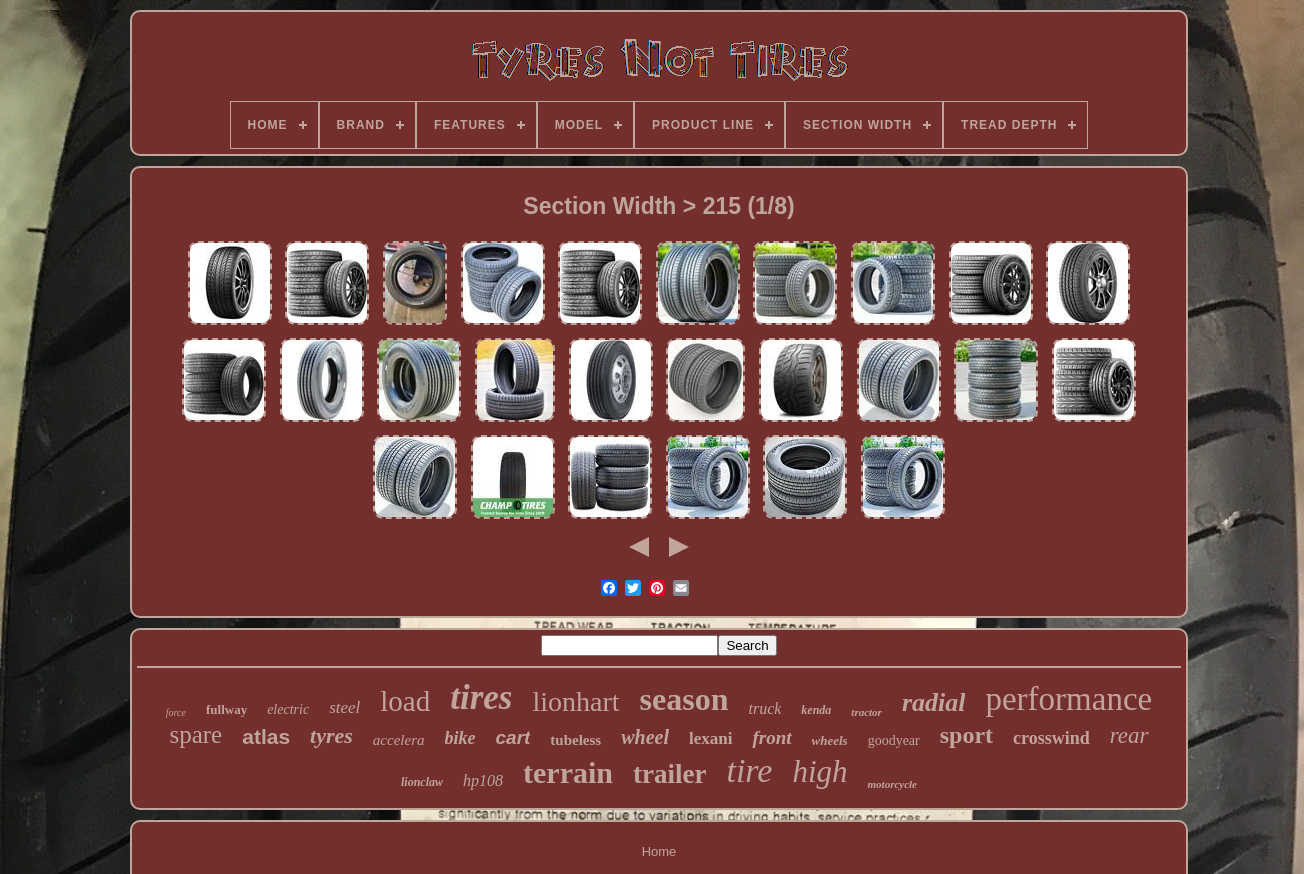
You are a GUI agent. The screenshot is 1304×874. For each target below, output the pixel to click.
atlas (266, 736)
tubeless (575, 740)
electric (288, 709)
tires (481, 697)
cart (513, 737)
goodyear (894, 740)
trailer (669, 774)
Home (659, 851)
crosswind (1051, 738)
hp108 (483, 780)
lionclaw (422, 782)
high (819, 771)
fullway (226, 709)
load (405, 701)
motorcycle (892, 784)
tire (749, 770)
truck (764, 708)
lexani (710, 738)
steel (344, 707)
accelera (399, 740)
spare (195, 734)
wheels (830, 740)
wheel (645, 737)
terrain (568, 772)
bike (460, 738)
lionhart (575, 701)
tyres (331, 735)
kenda (816, 710)
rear (1129, 735)
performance (1068, 699)
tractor (866, 712)
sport (966, 735)
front (771, 737)
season (684, 699)
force (176, 712)
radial (934, 702)
